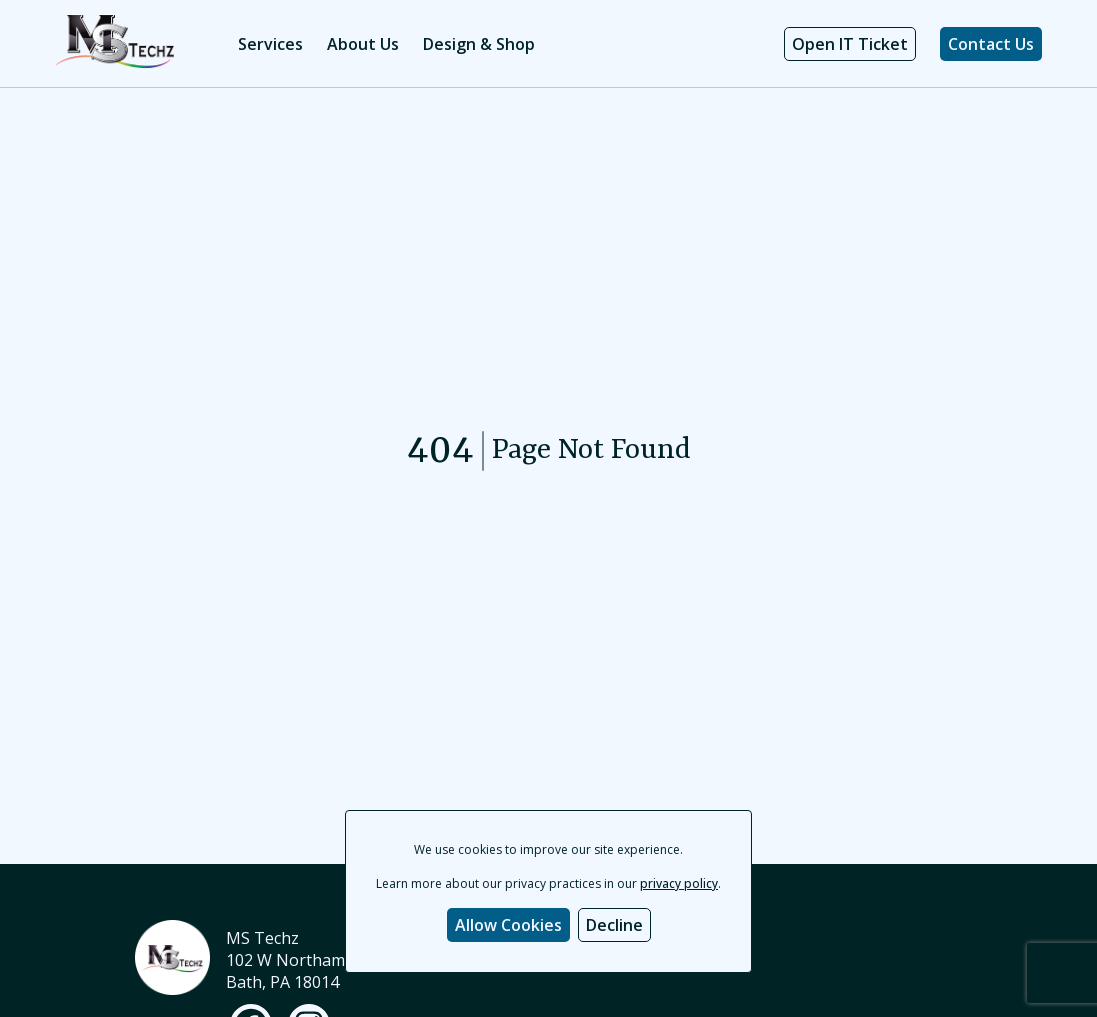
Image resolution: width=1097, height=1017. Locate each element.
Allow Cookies (508, 925)
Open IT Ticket (850, 44)
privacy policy (679, 883)
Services (270, 44)
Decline (614, 925)
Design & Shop (479, 44)
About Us (363, 44)
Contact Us (991, 44)
